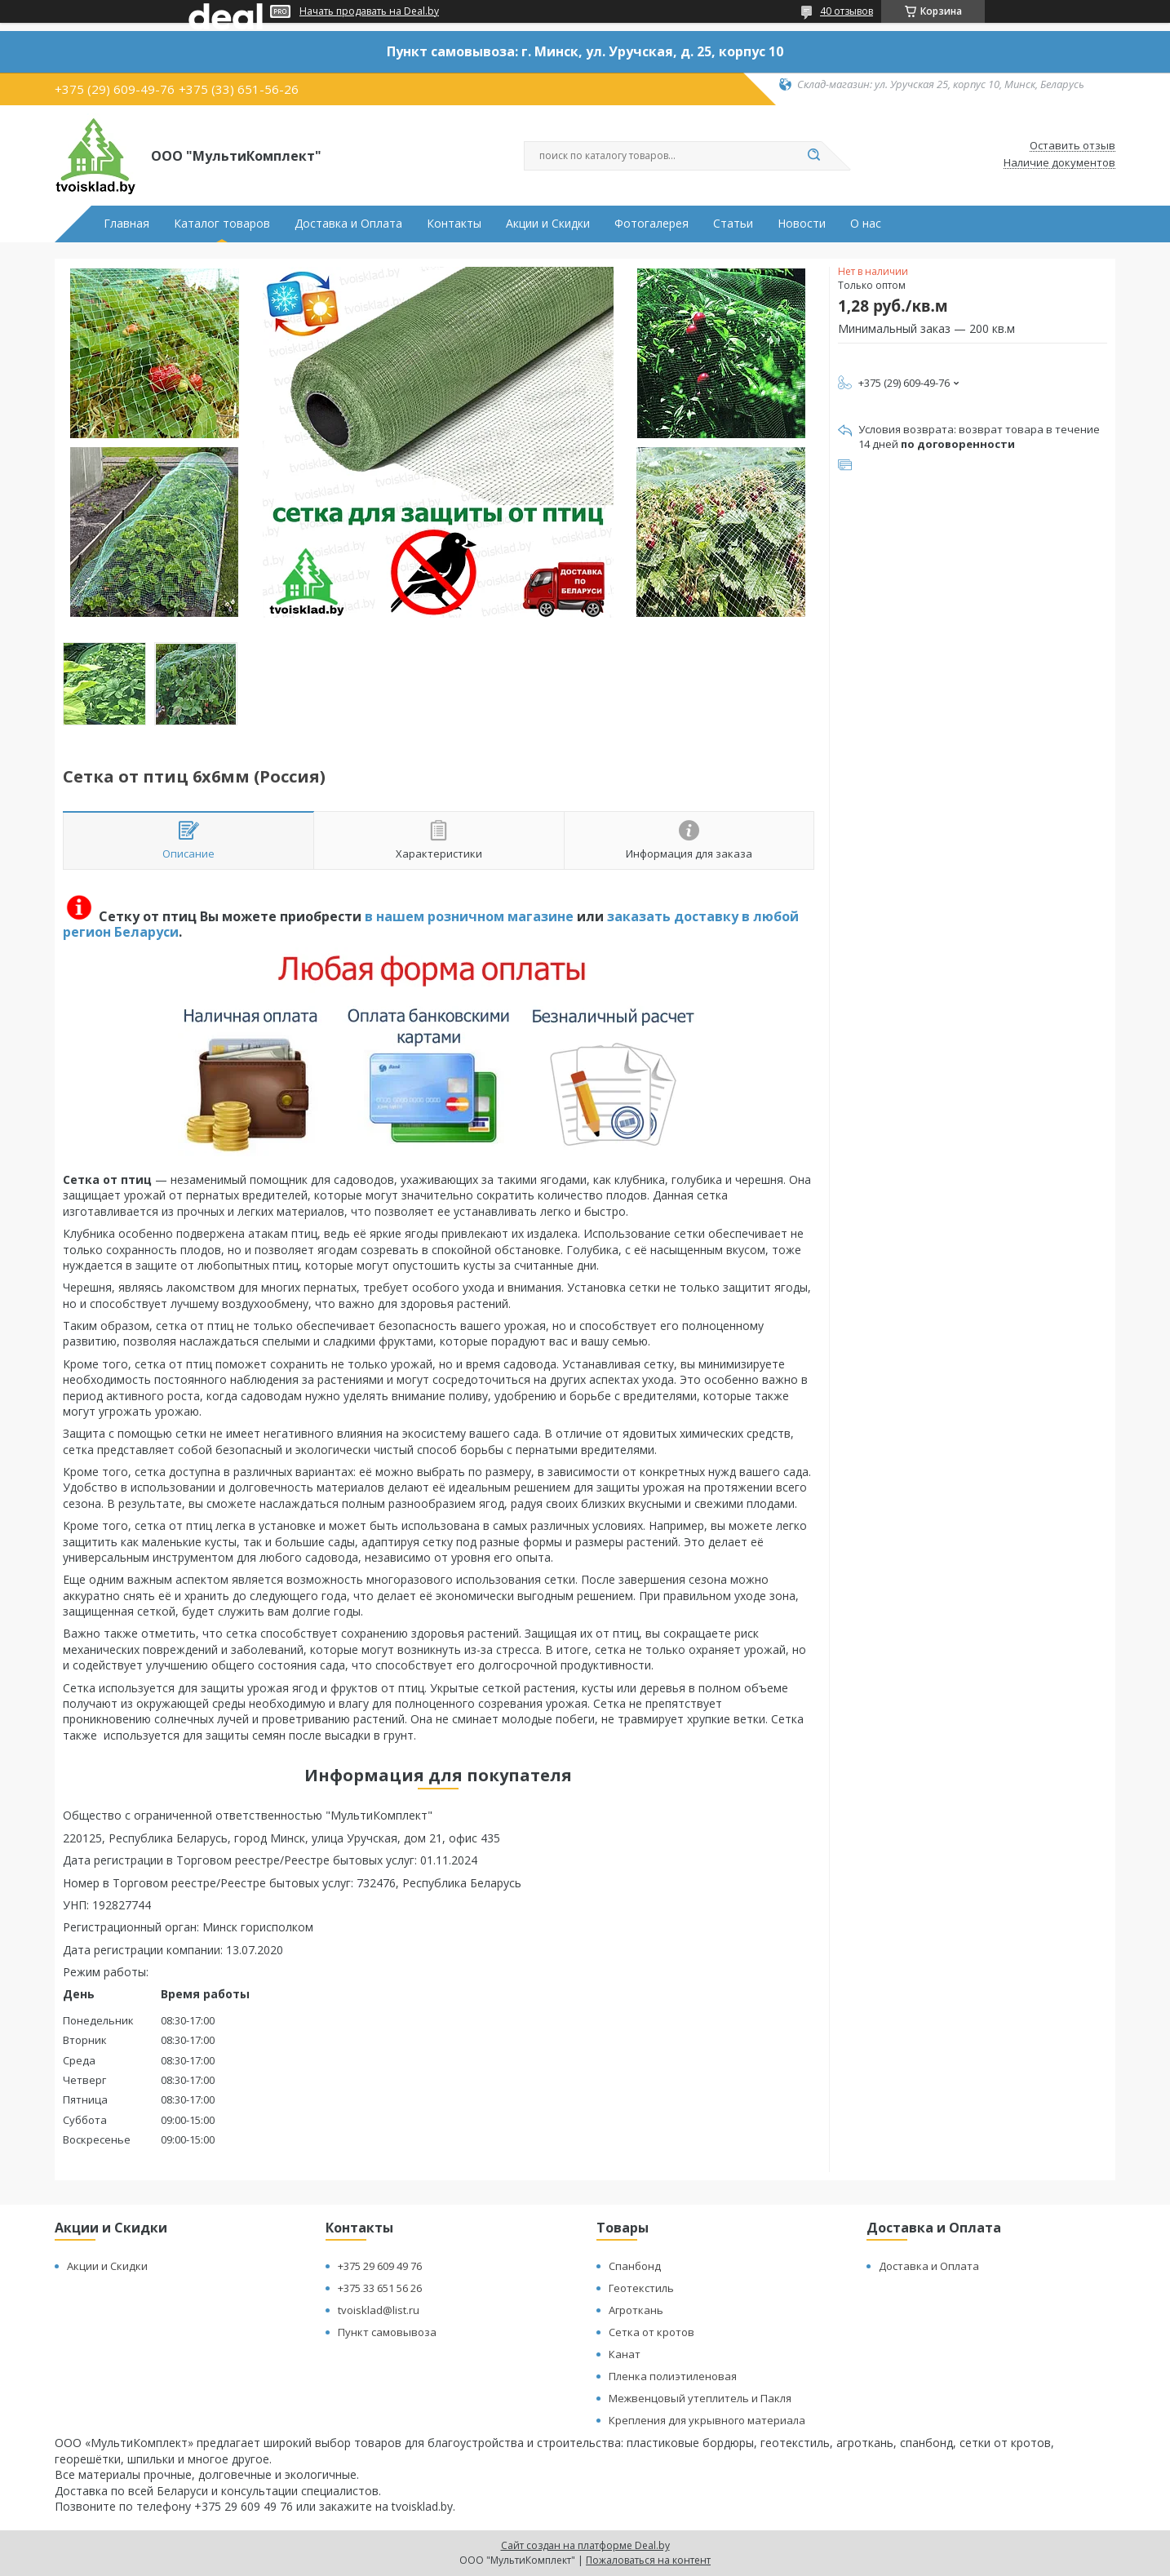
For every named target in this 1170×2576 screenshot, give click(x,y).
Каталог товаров (222, 223)
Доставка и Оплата (348, 223)
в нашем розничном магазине (469, 916)
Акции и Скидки (548, 223)
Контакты (454, 223)
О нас (865, 223)
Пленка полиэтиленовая (673, 2376)
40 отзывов (846, 11)
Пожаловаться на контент (648, 2560)
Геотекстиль (641, 2288)
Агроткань (636, 2310)
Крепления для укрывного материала (707, 2420)
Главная (126, 223)
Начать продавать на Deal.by (369, 11)
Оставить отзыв (1072, 146)
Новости (802, 223)
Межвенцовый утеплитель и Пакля (700, 2398)
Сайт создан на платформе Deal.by (585, 2545)
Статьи (733, 223)
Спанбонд (635, 2266)
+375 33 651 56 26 (380, 2288)
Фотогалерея (651, 223)
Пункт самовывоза (387, 2332)
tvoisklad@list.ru (378, 2310)
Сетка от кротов (651, 2332)
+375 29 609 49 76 (380, 2266)
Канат (624, 2354)
